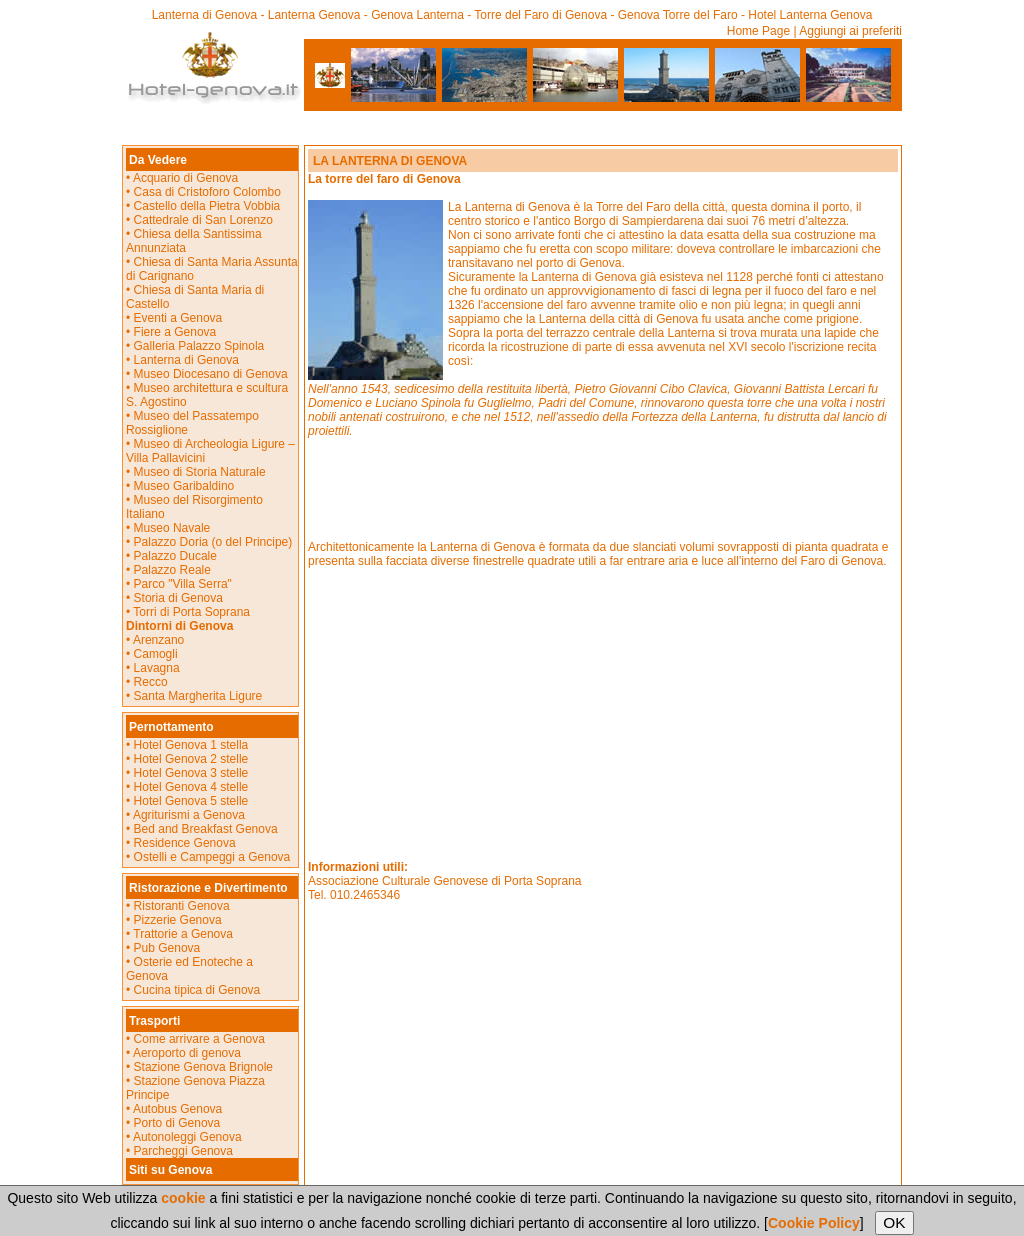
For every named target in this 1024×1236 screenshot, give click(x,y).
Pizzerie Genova (178, 920)
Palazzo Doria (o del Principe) (213, 542)
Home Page (758, 31)
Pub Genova (167, 948)
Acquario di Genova (185, 178)
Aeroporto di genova (187, 1053)
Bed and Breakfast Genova (206, 829)
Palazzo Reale (172, 570)
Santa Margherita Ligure (198, 696)
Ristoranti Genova (182, 906)
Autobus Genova (177, 1109)
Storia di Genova (178, 598)
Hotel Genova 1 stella (191, 745)
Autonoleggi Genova (187, 1137)
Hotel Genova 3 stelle (191, 773)
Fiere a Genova (175, 332)
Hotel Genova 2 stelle (191, 759)
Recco (151, 682)
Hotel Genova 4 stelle (191, 787)
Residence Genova (185, 843)
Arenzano (158, 640)
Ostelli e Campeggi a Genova (212, 857)
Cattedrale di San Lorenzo (203, 220)
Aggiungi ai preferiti (850, 31)
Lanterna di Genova (186, 360)
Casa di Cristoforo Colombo (207, 192)
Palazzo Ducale (175, 556)
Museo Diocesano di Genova (211, 374)
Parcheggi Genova (183, 1151)
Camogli (156, 654)
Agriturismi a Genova (189, 815)
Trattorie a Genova (183, 934)
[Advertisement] (512, 123)
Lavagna (157, 668)
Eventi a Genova (176, 318)
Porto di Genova (177, 1123)
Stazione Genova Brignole (203, 1067)
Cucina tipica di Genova (197, 990)
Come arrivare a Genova (199, 1039)
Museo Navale (172, 528)
